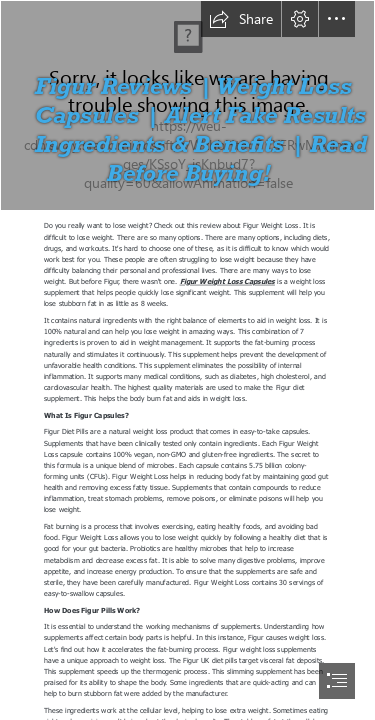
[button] (241, 19)
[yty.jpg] (187, 105)
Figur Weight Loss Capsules (227, 281)
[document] (187, 360)
